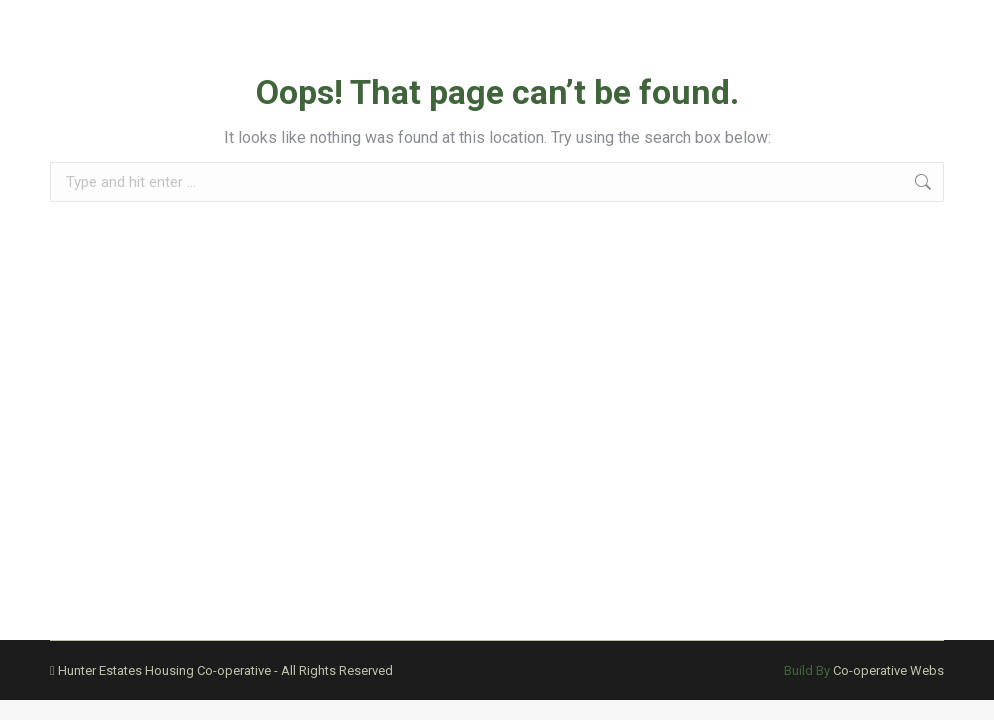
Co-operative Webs (888, 670)
